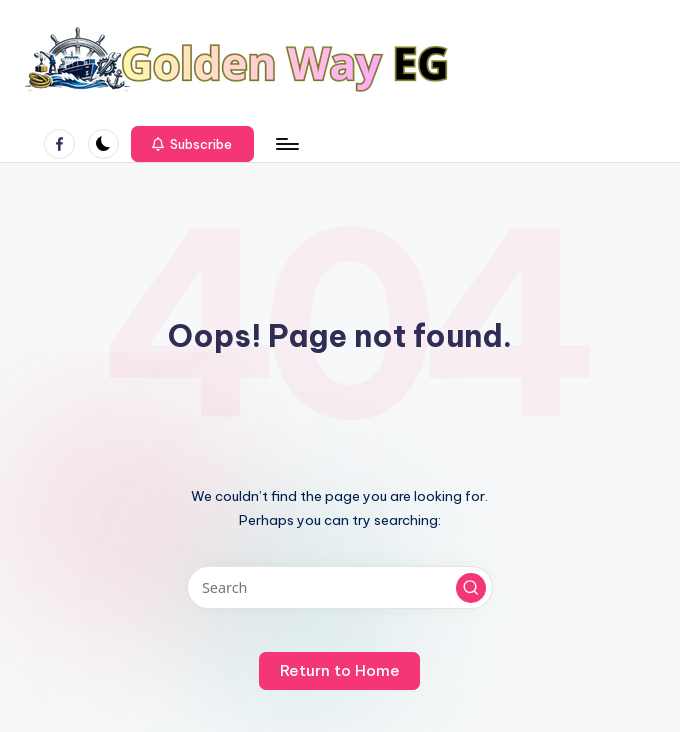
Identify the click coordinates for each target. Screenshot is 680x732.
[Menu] (286, 144)
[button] (192, 144)
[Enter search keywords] (339, 587)
